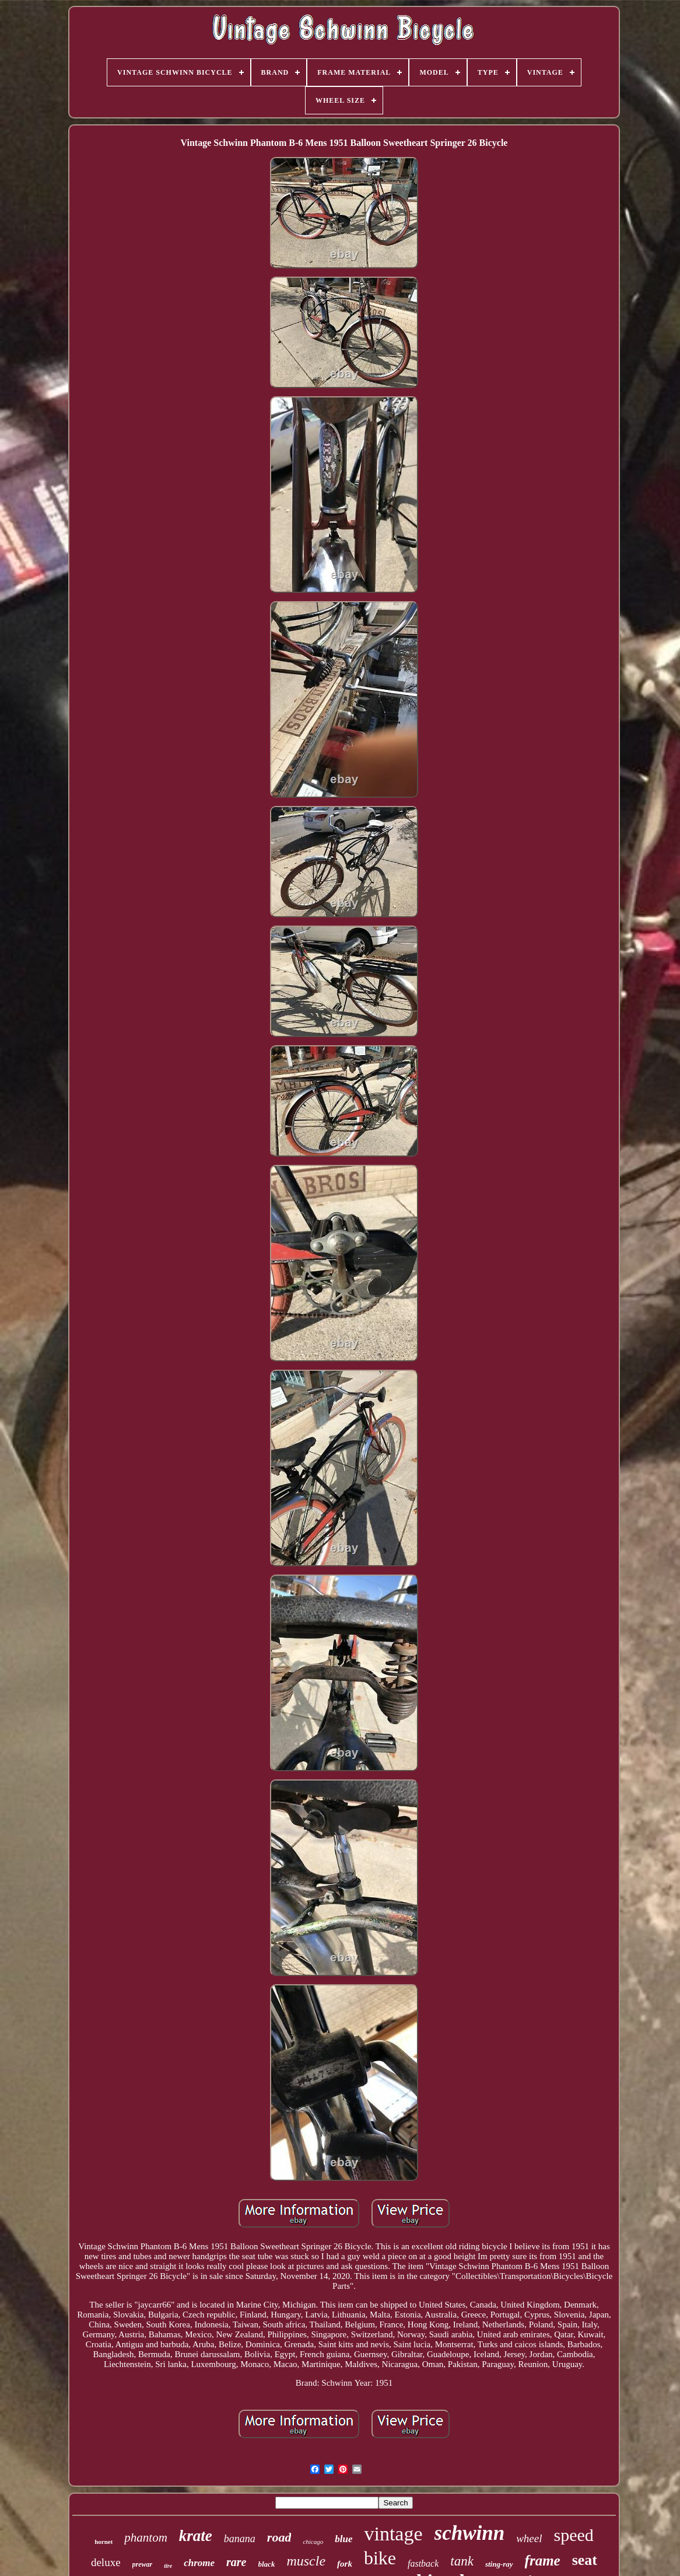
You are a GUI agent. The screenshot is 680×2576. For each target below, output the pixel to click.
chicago (313, 2541)
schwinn (469, 2533)
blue (343, 2538)
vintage (393, 2533)
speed (574, 2534)
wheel (529, 2538)
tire (168, 2566)
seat (584, 2559)
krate (195, 2535)
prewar (142, 2564)
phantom (145, 2537)
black (266, 2564)
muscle (305, 2560)
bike (380, 2557)
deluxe (106, 2562)
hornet (103, 2541)
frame (542, 2560)
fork (344, 2563)
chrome (199, 2562)
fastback (423, 2563)
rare (236, 2562)
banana (239, 2538)
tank (462, 2561)
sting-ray (499, 2564)
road (279, 2537)
